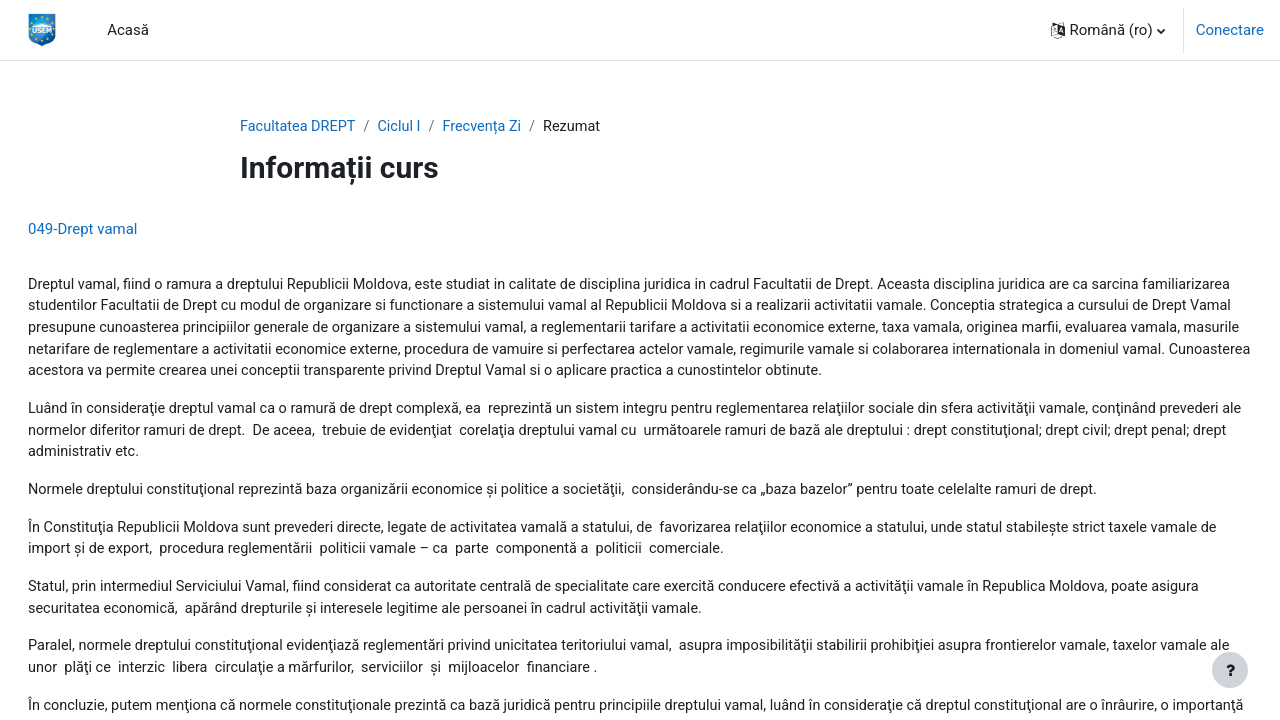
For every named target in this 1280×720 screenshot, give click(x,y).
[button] (1108, 30)
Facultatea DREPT (300, 127)
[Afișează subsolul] (1230, 670)
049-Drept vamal (131, 230)
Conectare (1230, 30)
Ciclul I (404, 127)
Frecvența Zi (490, 127)
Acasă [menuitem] (128, 30)
